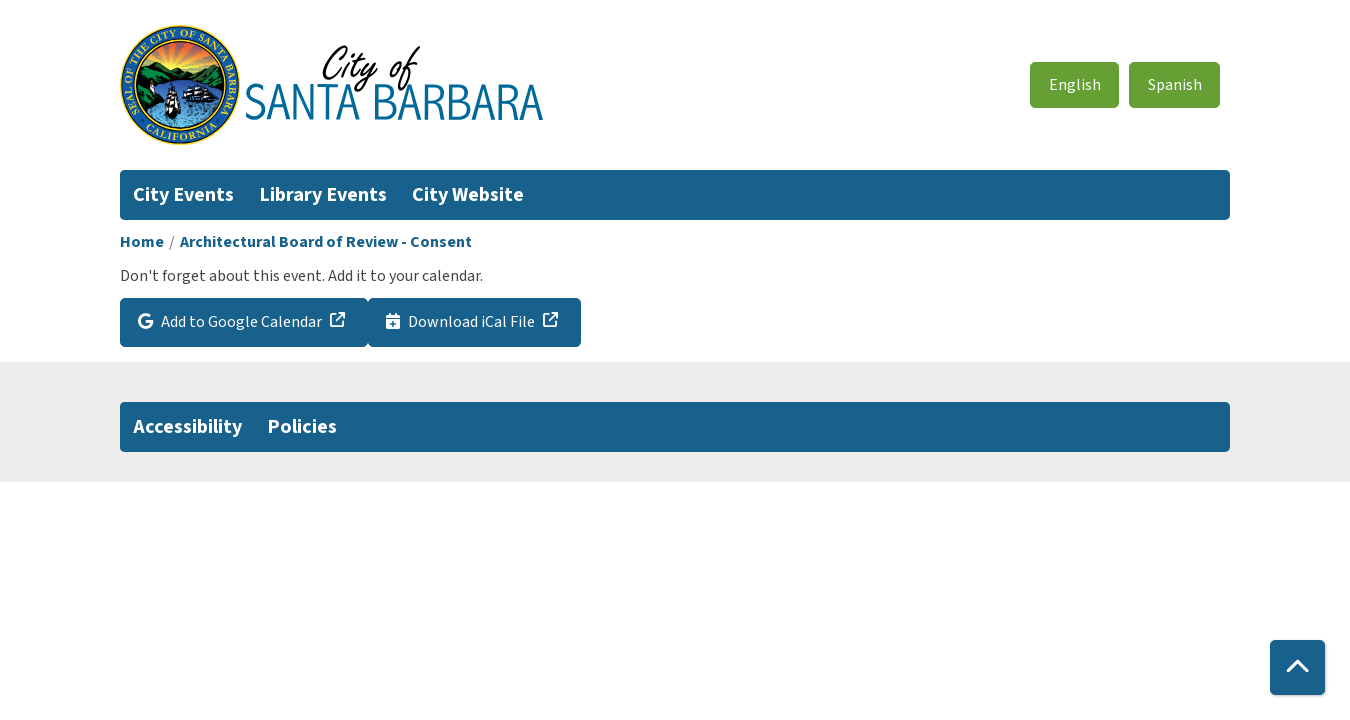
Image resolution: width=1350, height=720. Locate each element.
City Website (468, 195)
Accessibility (187, 427)
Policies (302, 427)
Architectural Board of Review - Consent (326, 242)
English (1075, 85)
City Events (183, 195)
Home (142, 242)
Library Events (323, 195)
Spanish (1175, 85)
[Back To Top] (1297, 667)
